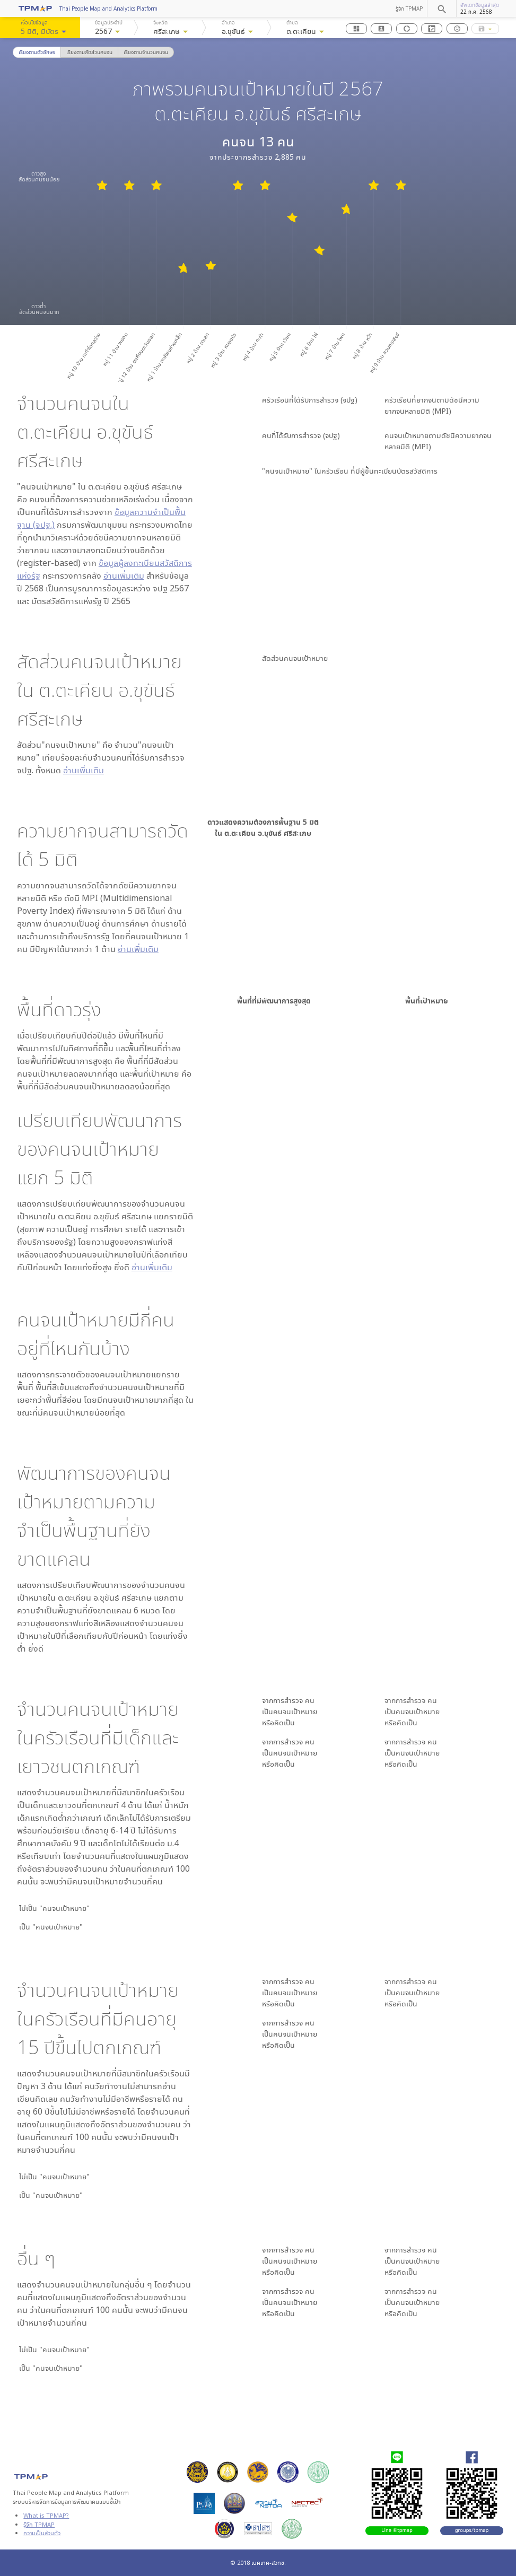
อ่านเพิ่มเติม (123, 575)
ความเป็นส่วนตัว (41, 2533)
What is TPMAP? (46, 2515)
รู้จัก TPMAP (409, 8)
